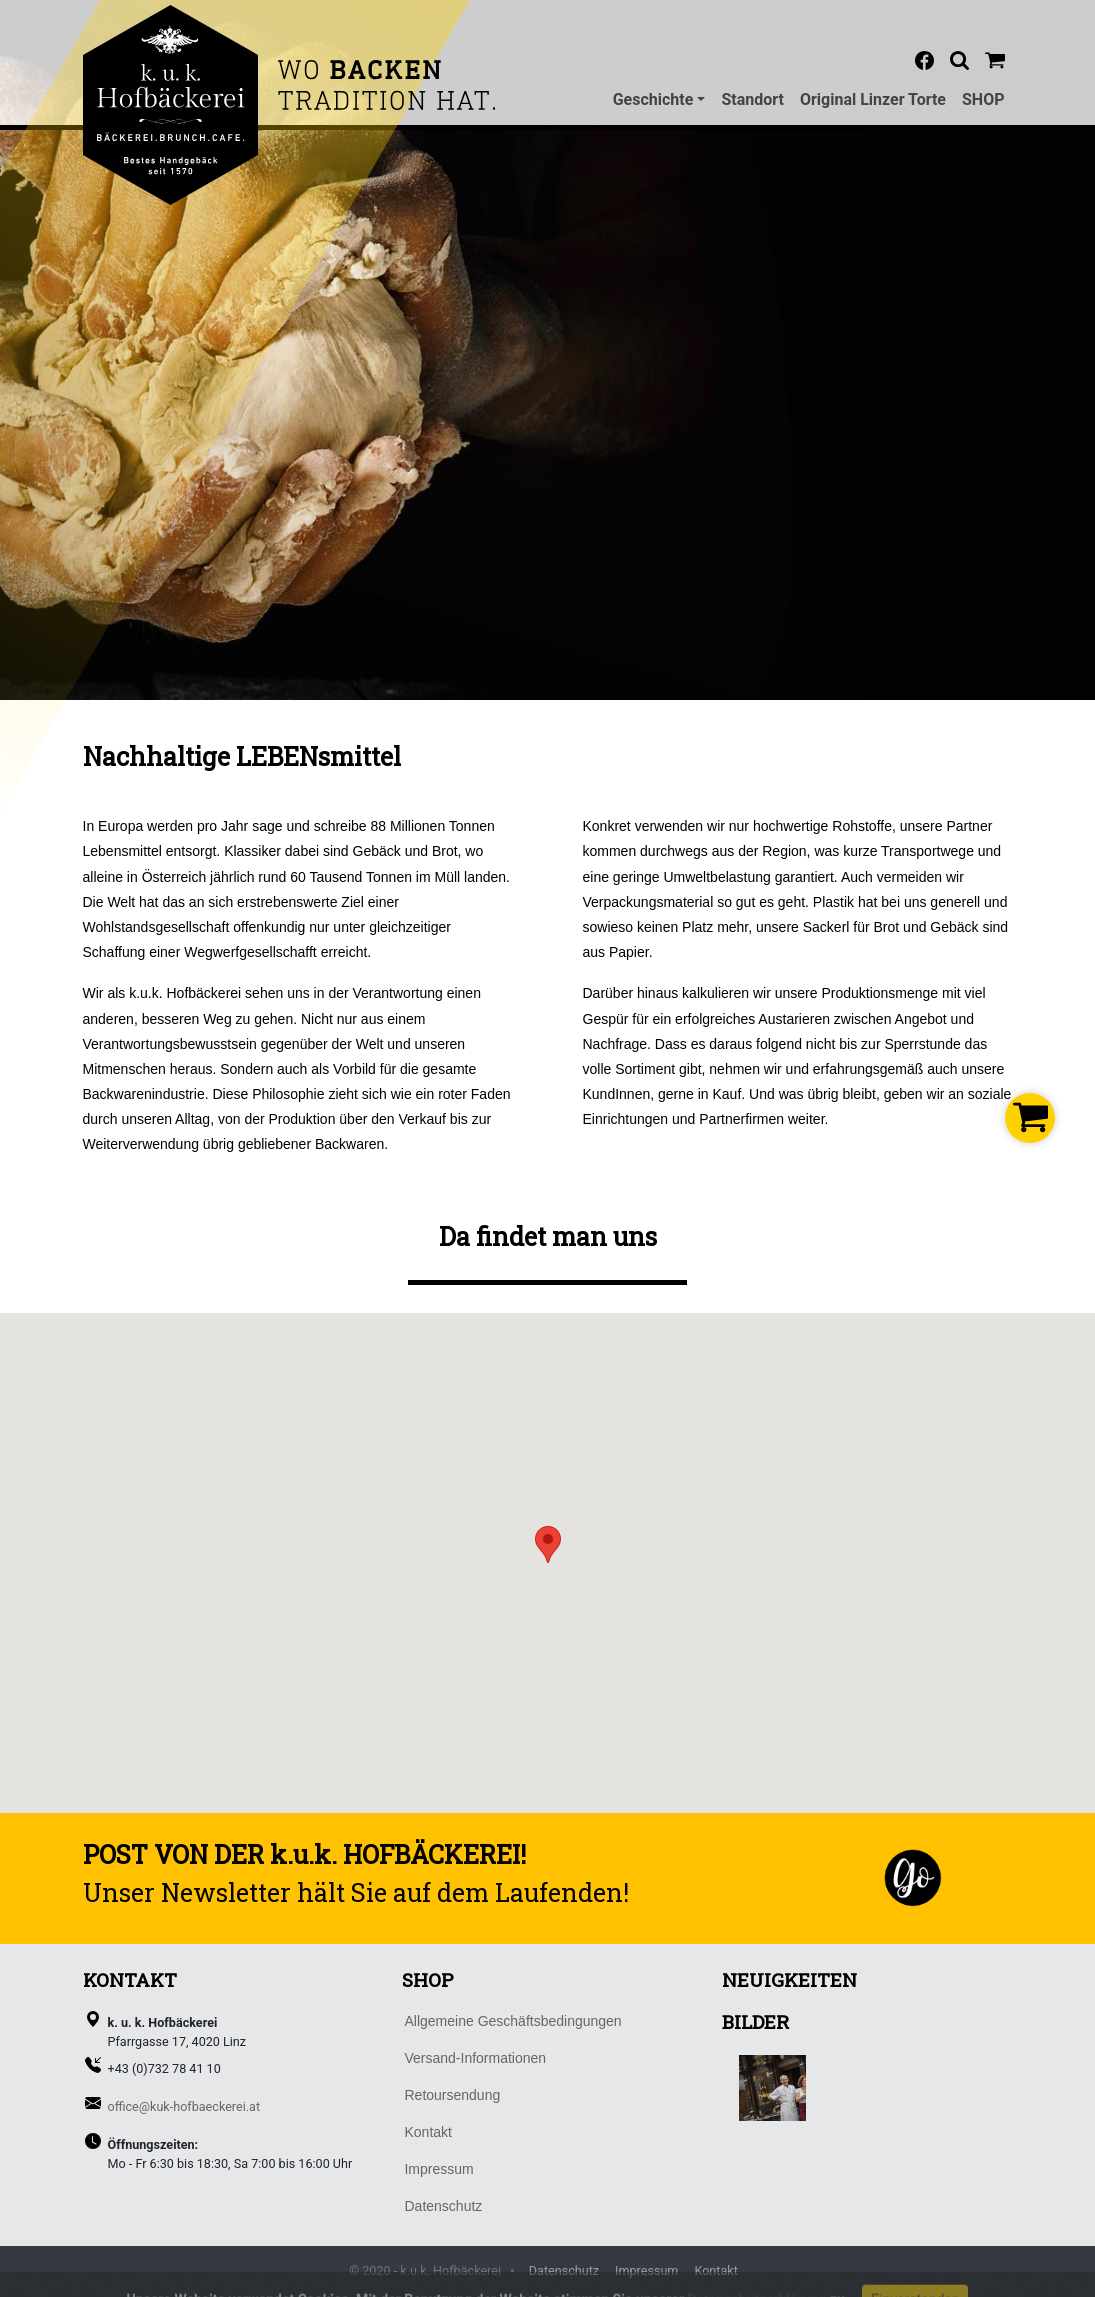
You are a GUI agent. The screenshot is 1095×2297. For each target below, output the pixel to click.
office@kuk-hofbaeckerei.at (184, 2106)
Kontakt (715, 2270)
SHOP (983, 99)
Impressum (646, 2270)
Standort (752, 99)
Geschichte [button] (653, 99)
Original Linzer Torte (873, 99)
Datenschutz (564, 2270)
